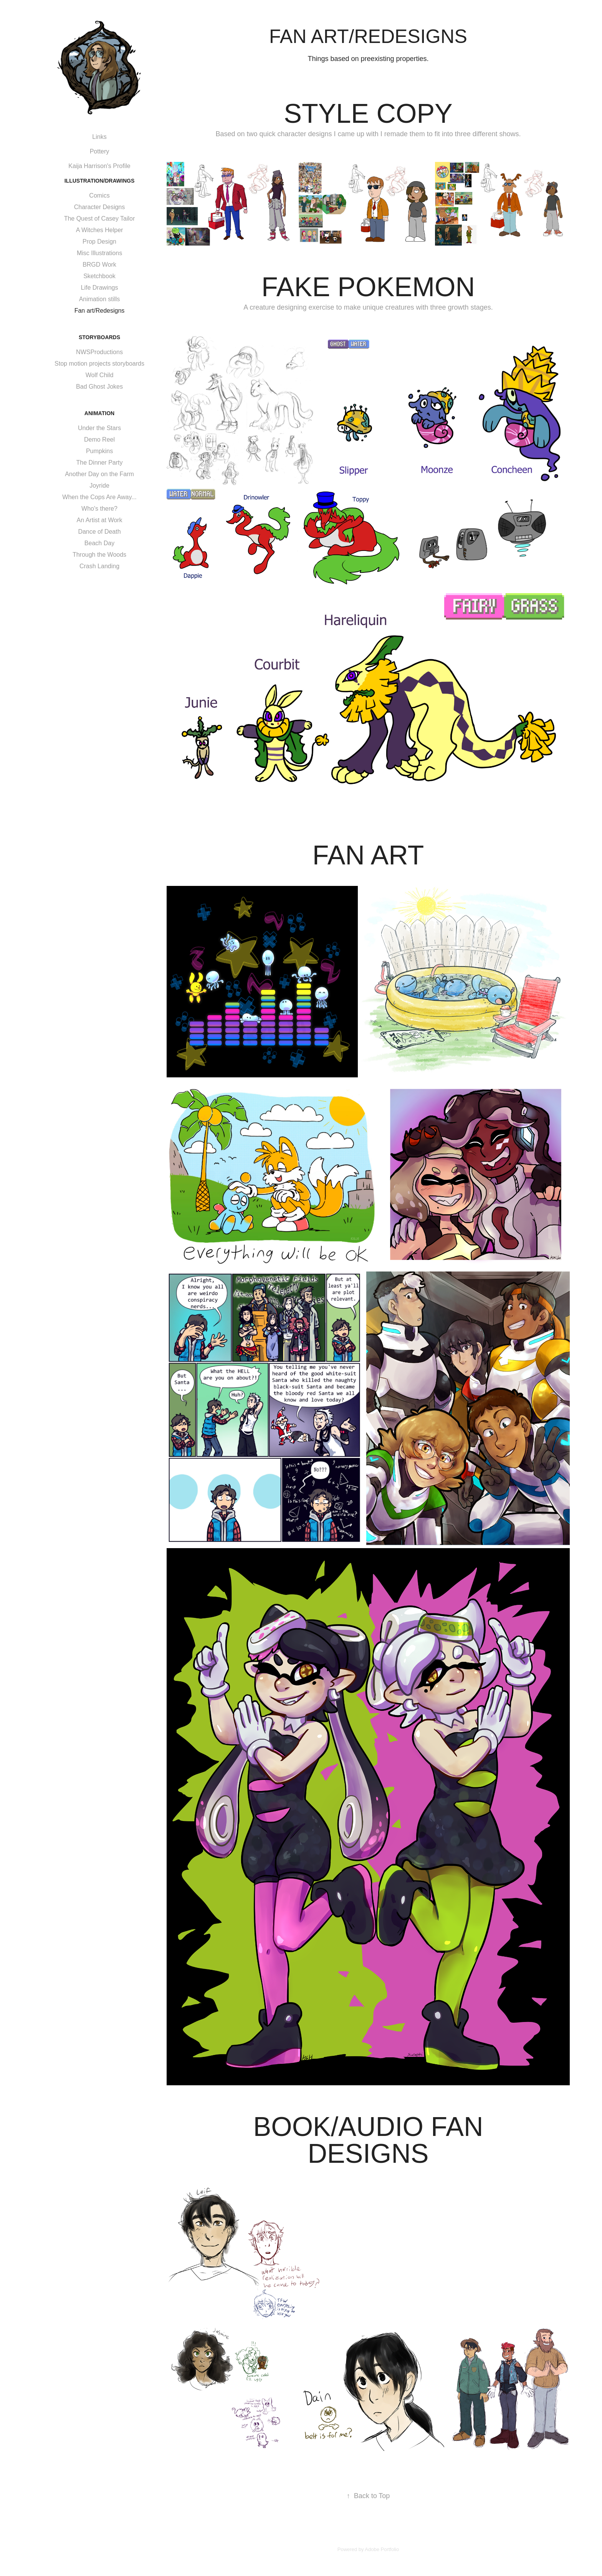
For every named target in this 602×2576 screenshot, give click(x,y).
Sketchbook (99, 276)
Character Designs (99, 207)
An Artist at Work (99, 520)
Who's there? (99, 508)
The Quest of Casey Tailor (99, 218)
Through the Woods (99, 554)
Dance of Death (99, 531)
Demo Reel (99, 439)
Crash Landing (99, 566)
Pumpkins (99, 451)
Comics (99, 195)
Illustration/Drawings (99, 181)
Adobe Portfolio (382, 2549)
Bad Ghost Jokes (99, 386)
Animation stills (99, 299)
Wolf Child (100, 375)
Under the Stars (99, 428)
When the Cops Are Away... (99, 497)
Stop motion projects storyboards (99, 363)
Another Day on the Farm (99, 474)
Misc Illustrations (99, 253)
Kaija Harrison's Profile (99, 166)
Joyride (99, 485)
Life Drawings (99, 287)
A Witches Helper (99, 230)
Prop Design (99, 241)
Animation (99, 413)
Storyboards (99, 337)
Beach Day (99, 543)
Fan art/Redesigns (99, 310)
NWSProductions (99, 352)
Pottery (99, 151)
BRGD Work (99, 264)
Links (99, 137)
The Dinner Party (99, 462)
